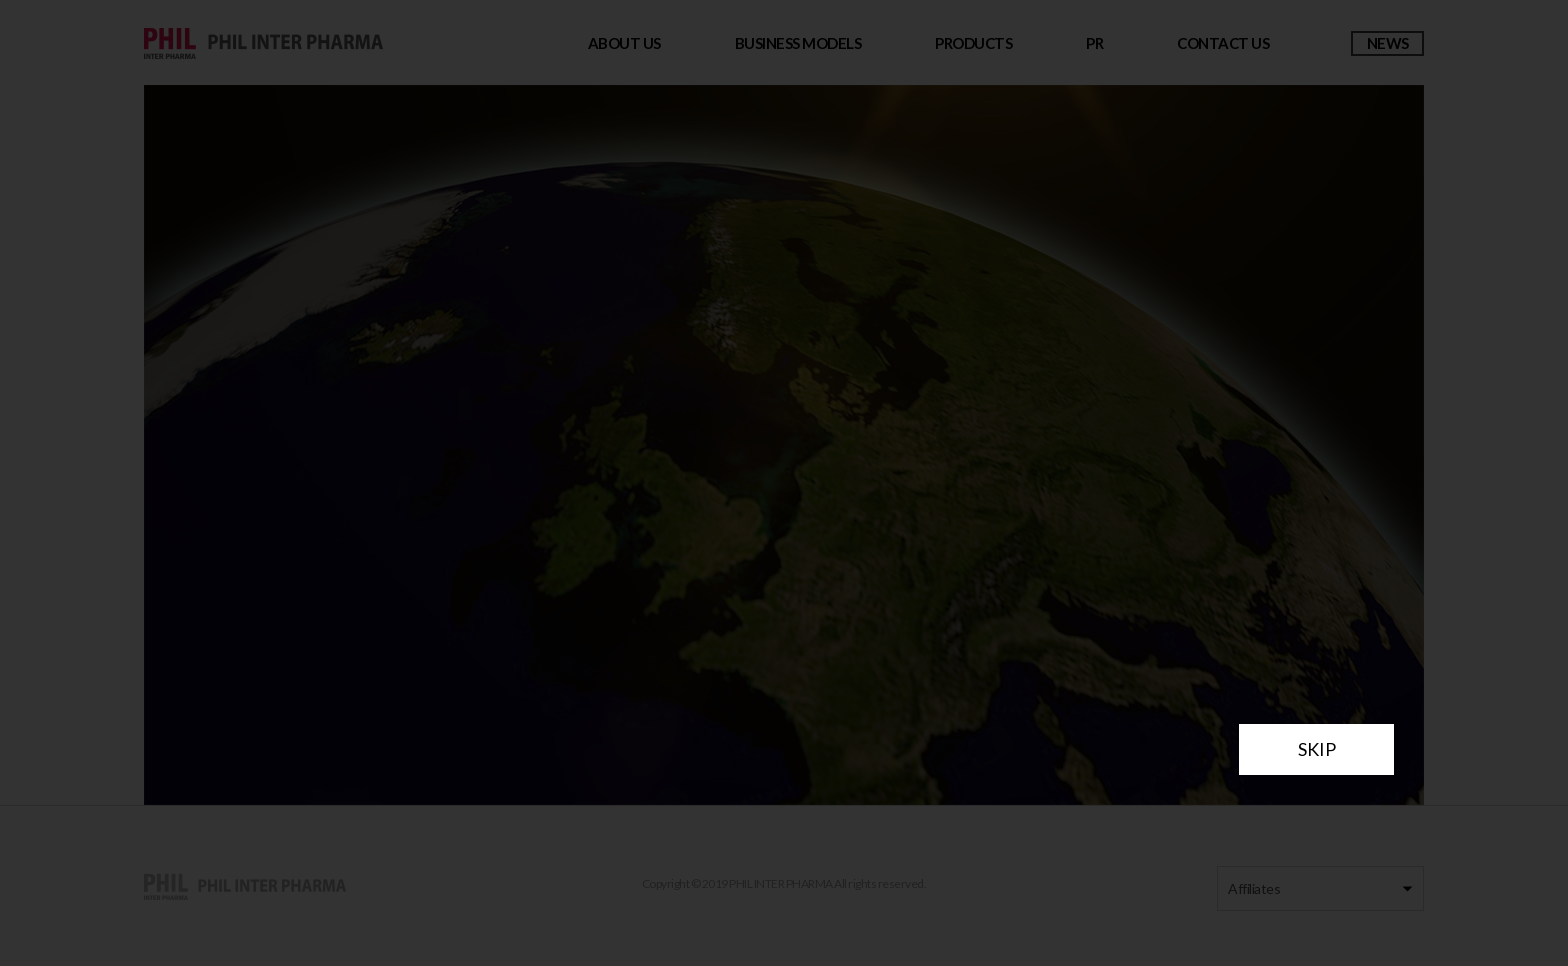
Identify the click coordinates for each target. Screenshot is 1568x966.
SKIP (1317, 749)
